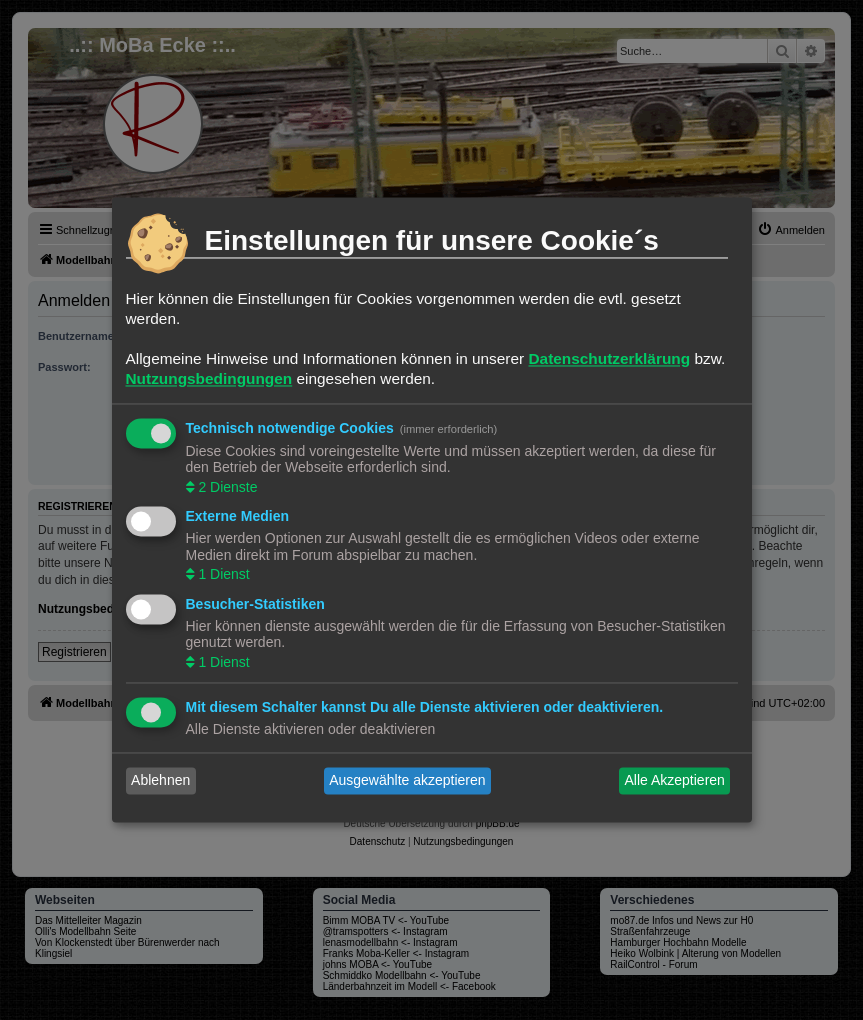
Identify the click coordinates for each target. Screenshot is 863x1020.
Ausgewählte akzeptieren (407, 781)
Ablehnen (160, 781)
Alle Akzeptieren (674, 781)
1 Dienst (222, 575)
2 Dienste (226, 487)
